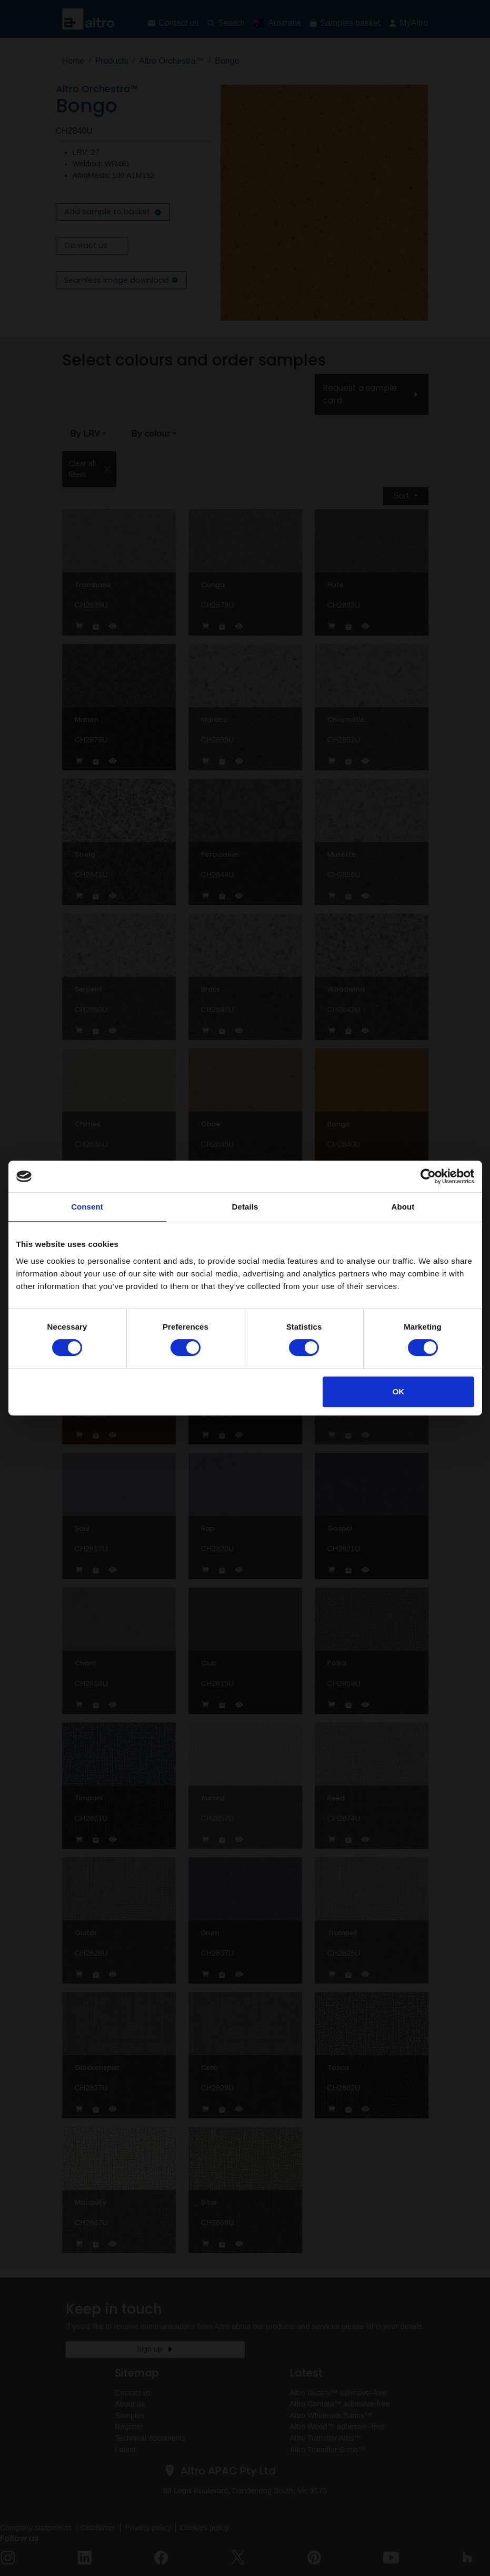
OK (399, 1391)
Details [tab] (245, 1206)
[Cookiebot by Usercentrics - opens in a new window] (428, 1176)
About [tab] (403, 1206)
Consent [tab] (87, 1206)
